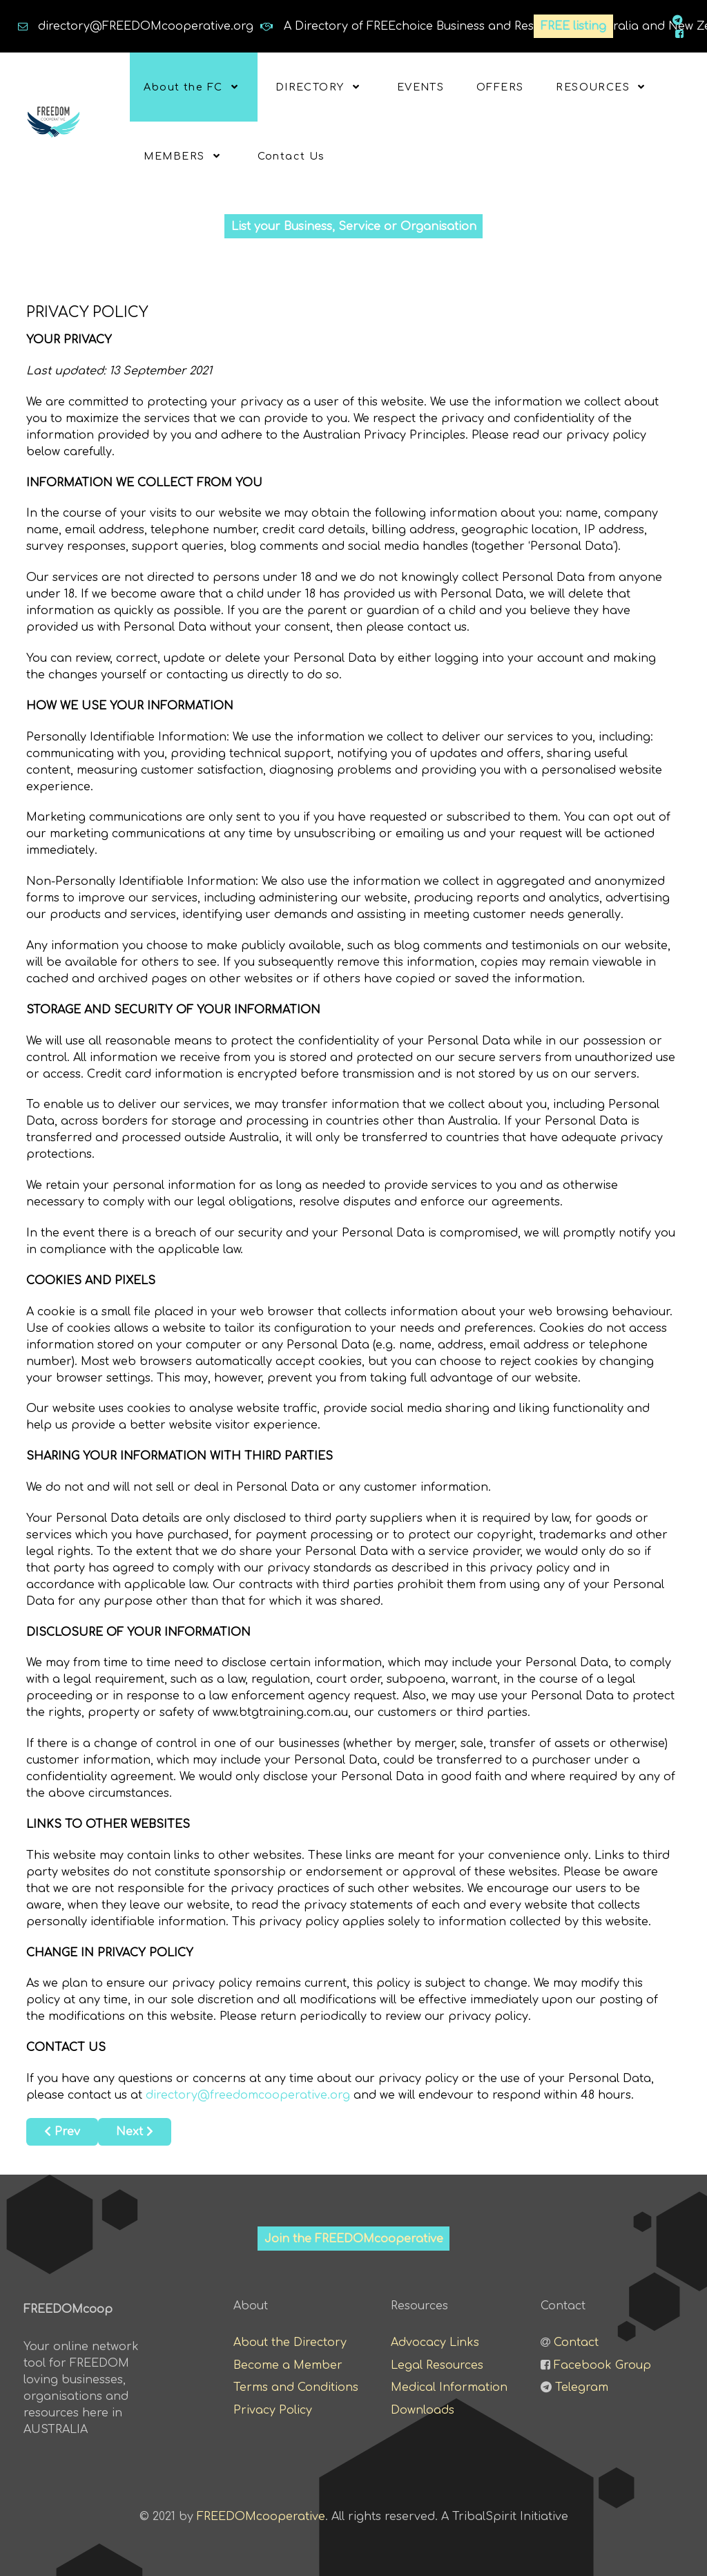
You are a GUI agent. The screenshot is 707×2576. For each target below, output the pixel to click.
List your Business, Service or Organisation (353, 226)
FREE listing (574, 26)
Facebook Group (602, 2364)
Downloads (422, 2409)
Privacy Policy (272, 2409)
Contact (576, 2342)
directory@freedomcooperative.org (248, 2094)
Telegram (581, 2387)
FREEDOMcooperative (261, 2516)
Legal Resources (437, 2364)
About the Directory (290, 2342)
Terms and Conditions (295, 2387)
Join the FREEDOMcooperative (353, 2238)
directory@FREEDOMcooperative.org (145, 26)
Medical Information (449, 2387)
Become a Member (287, 2364)
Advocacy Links (435, 2342)
